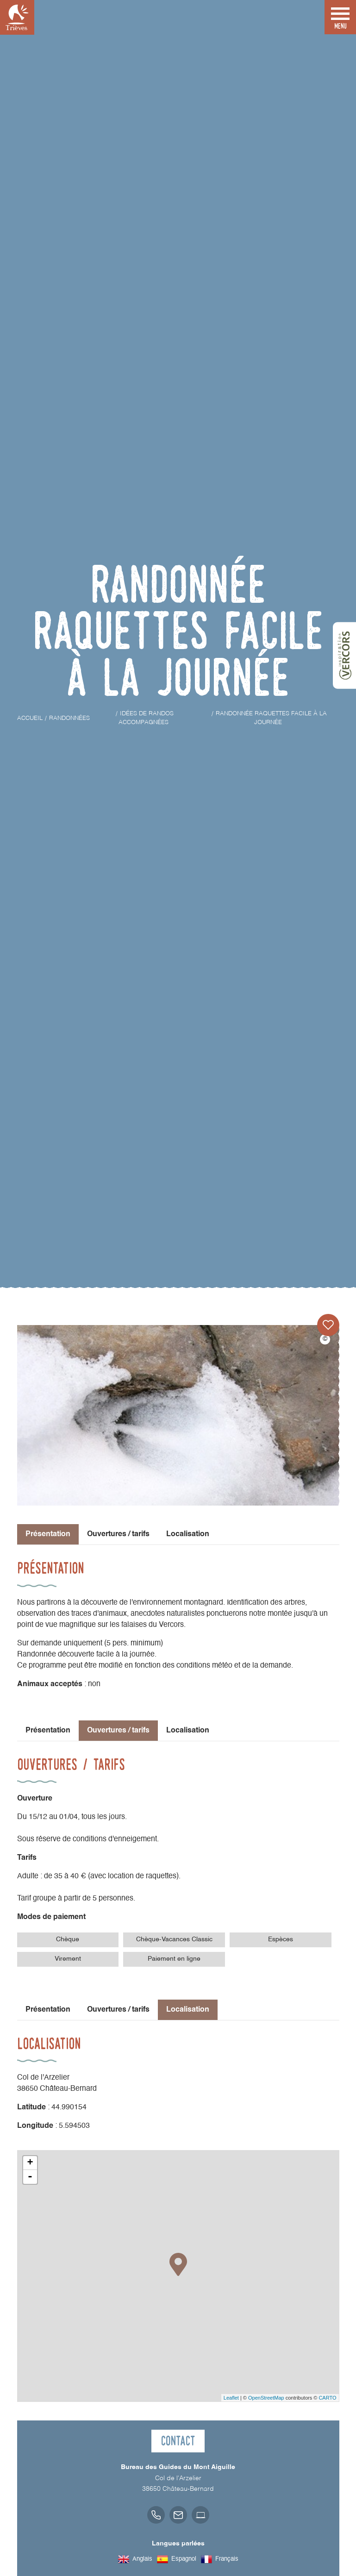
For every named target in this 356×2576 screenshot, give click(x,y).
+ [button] (30, 2163)
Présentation (47, 1730)
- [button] (30, 2177)
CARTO (327, 2398)
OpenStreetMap (266, 2398)
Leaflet (231, 2398)
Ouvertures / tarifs (118, 1534)
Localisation (187, 1534)
